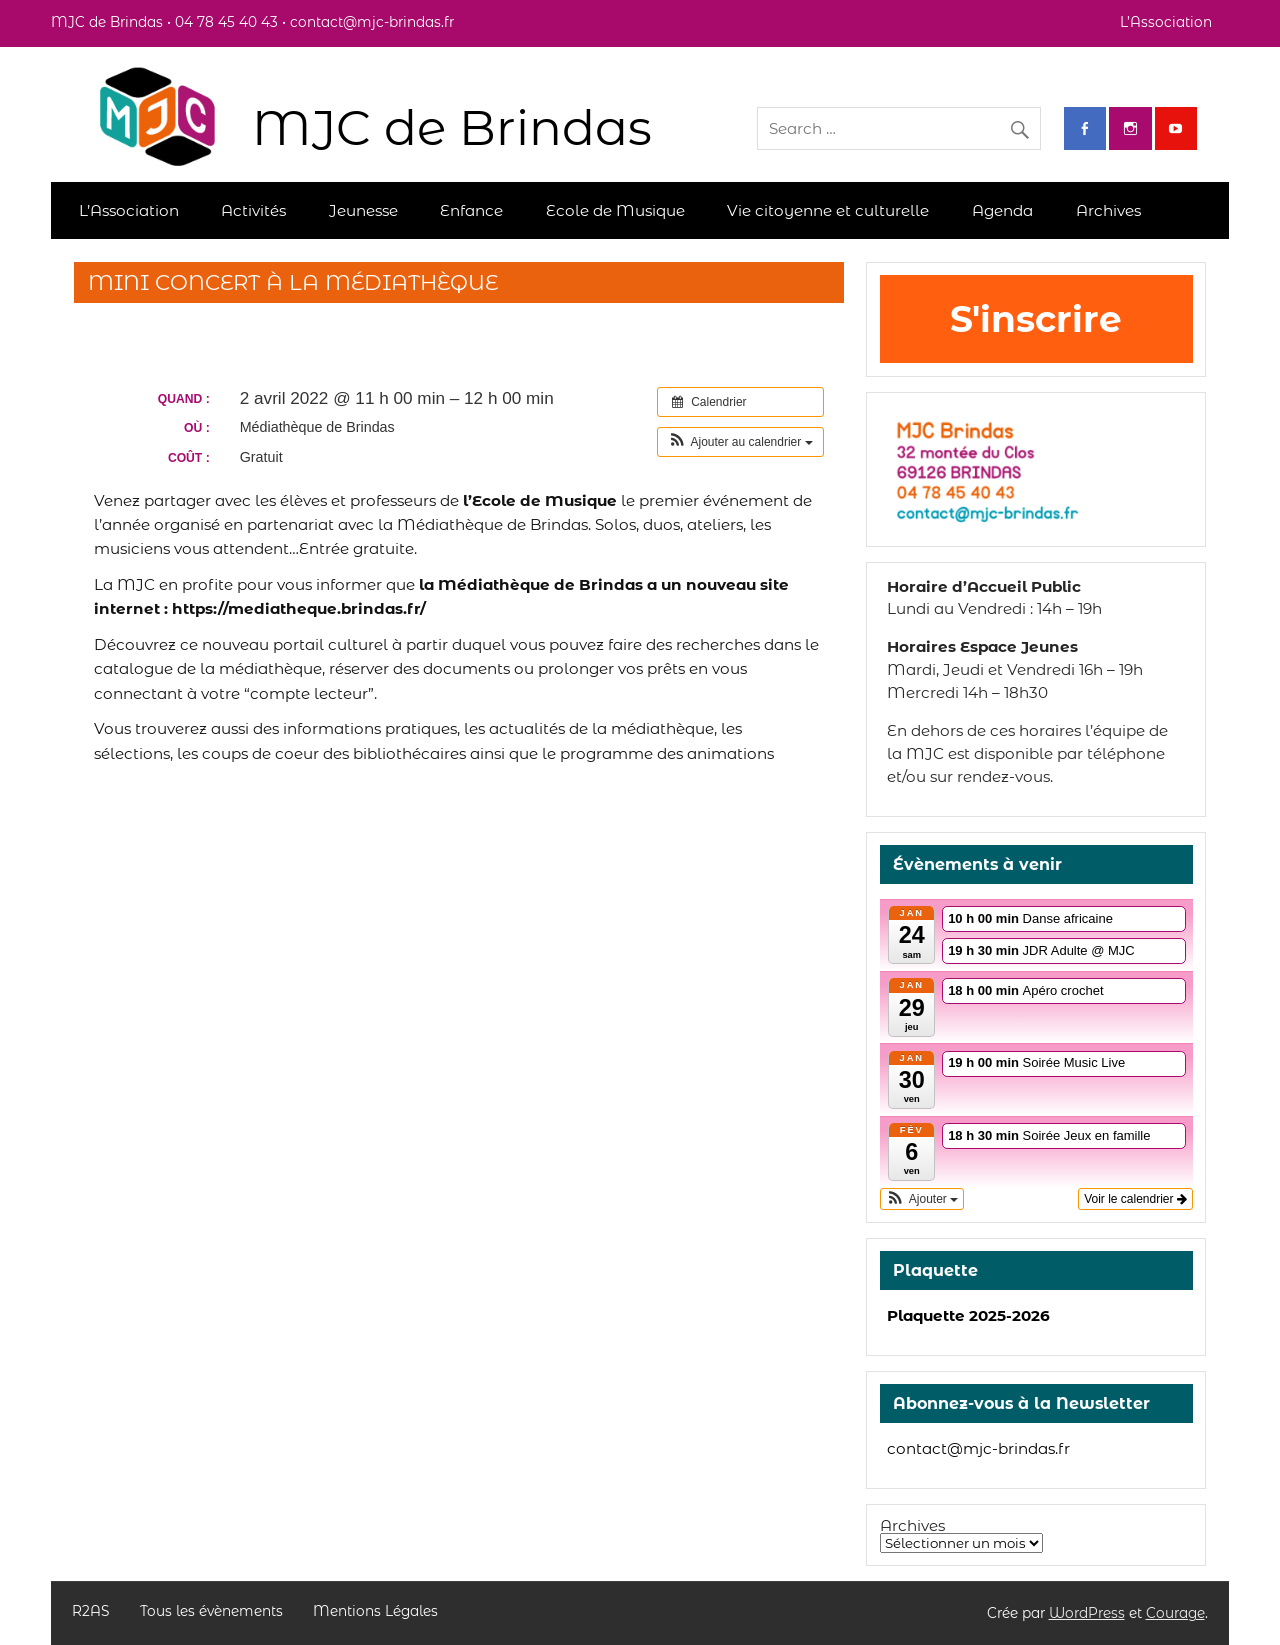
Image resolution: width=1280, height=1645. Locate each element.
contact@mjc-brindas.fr (978, 1448)
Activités (253, 210)
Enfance (471, 210)
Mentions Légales (375, 1612)
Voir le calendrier (1135, 1199)
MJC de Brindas (452, 127)
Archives (1108, 210)
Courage (1175, 1613)
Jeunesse (363, 210)
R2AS (90, 1612)
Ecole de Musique (615, 210)
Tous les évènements (211, 1612)
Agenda (1002, 210)
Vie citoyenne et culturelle (828, 210)
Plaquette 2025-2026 (968, 1315)
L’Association (1166, 22)
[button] (740, 442)
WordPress (1087, 1613)
